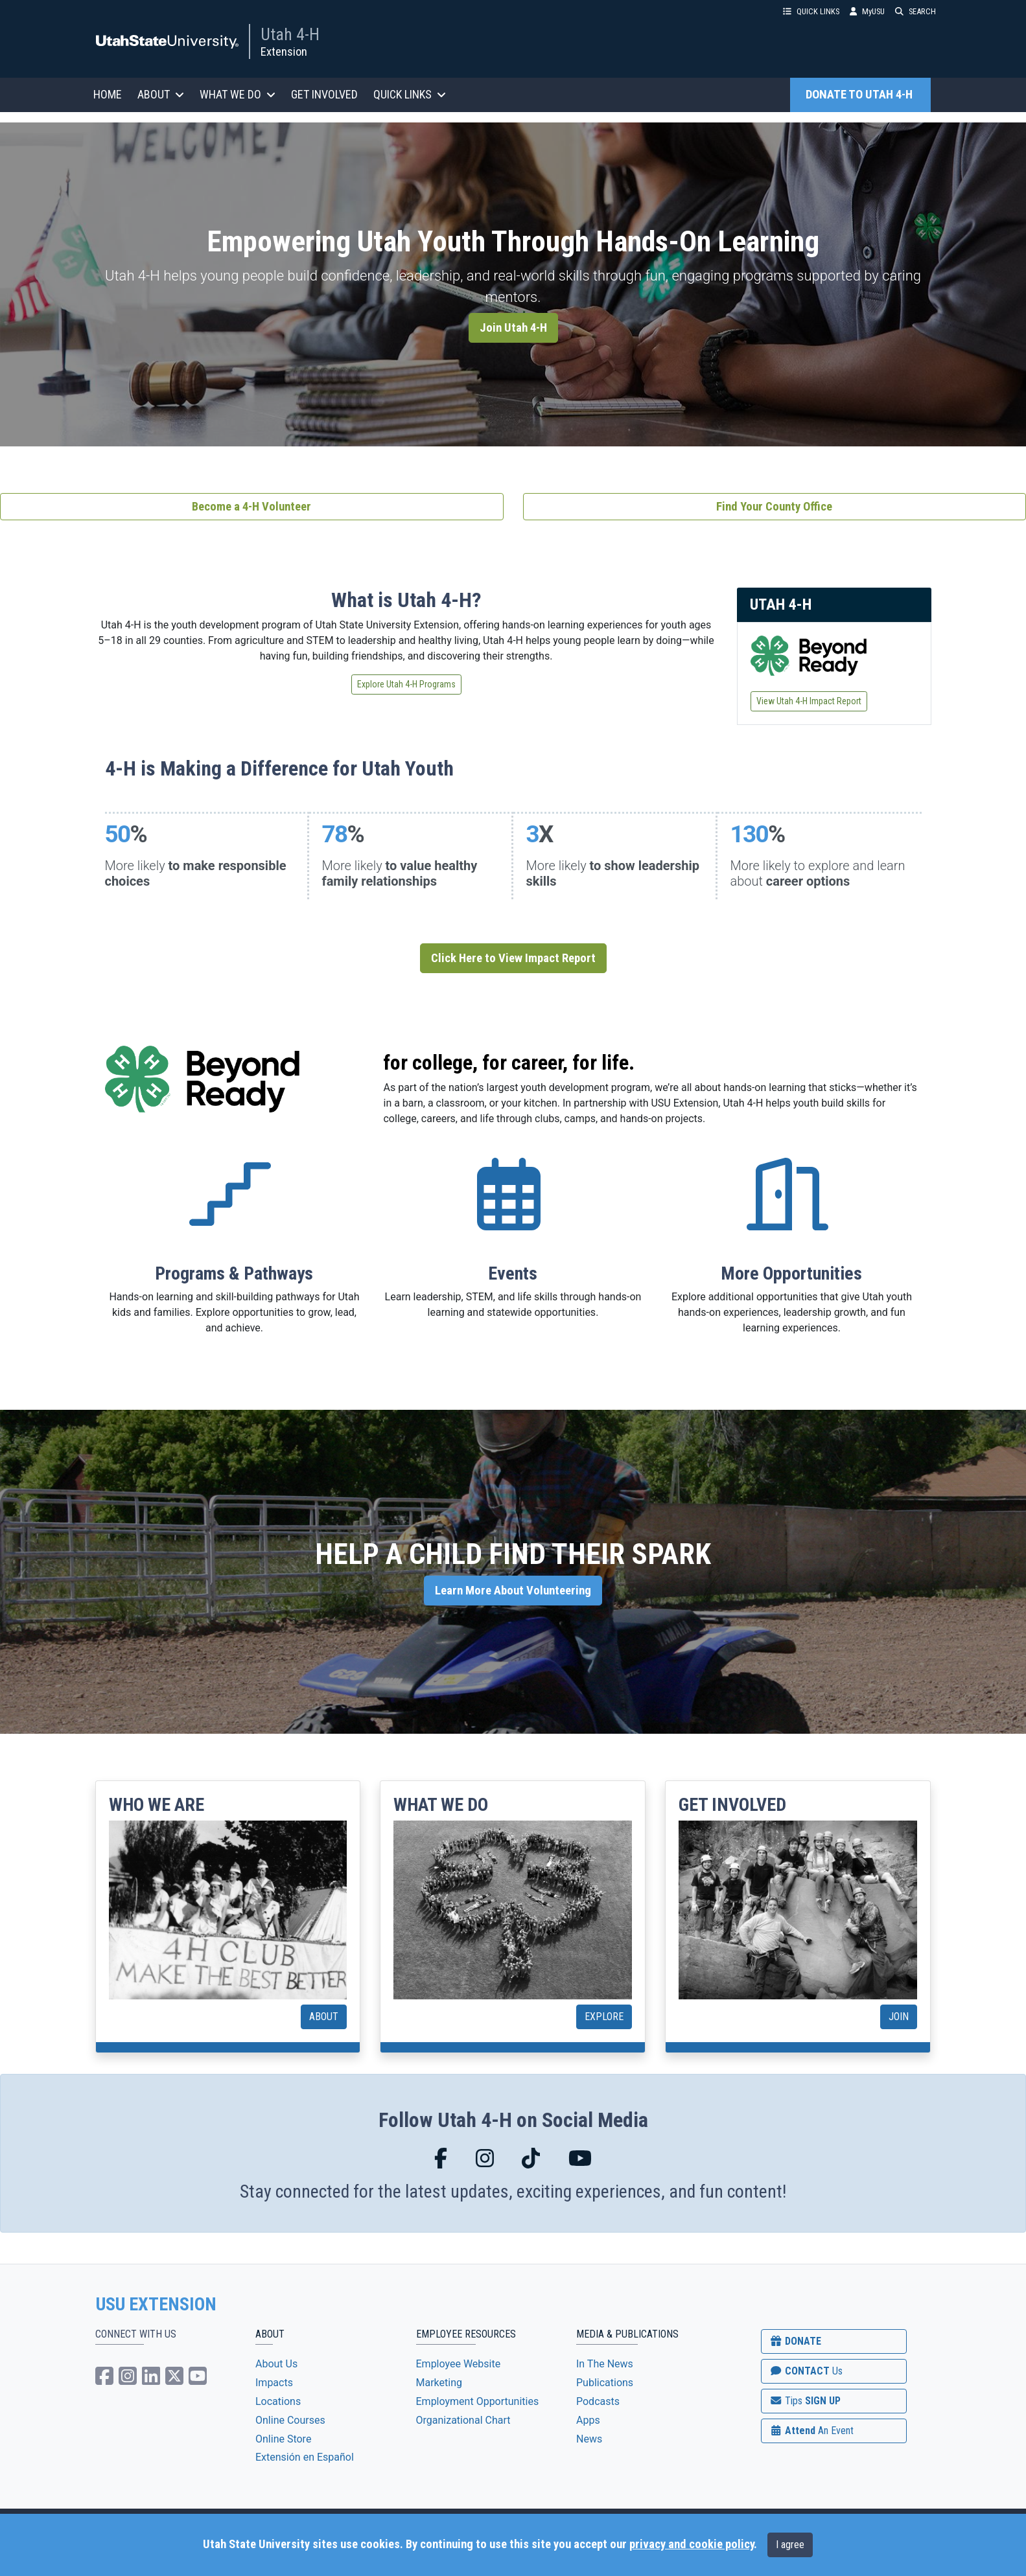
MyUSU (867, 11)
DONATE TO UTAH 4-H (860, 94)
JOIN (899, 2016)
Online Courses (290, 2420)
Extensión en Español (304, 2457)
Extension (284, 51)
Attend (811, 2430)
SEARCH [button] (915, 11)
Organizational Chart (463, 2420)
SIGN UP (805, 2401)
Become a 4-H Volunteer (251, 507)
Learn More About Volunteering (513, 1590)
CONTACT (806, 2371)
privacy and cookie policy (691, 2544)
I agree (790, 2544)
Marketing (439, 2382)
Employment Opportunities (477, 2401)
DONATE (795, 2341)
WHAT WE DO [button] (237, 94)
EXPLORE (604, 2016)
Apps (588, 2420)
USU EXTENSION (156, 2304)
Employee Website (458, 2364)
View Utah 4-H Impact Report (808, 701)
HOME (107, 94)
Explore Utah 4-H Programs (406, 684)
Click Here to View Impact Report (513, 958)
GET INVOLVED (324, 94)
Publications (604, 2382)
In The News (604, 2364)
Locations (278, 2401)
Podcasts (598, 2401)
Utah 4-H (290, 34)
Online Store (283, 2439)
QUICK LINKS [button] (811, 11)
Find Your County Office (774, 507)
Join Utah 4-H (513, 328)
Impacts (274, 2382)
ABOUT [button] (160, 94)
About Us (276, 2364)
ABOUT (323, 2016)
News (589, 2439)
